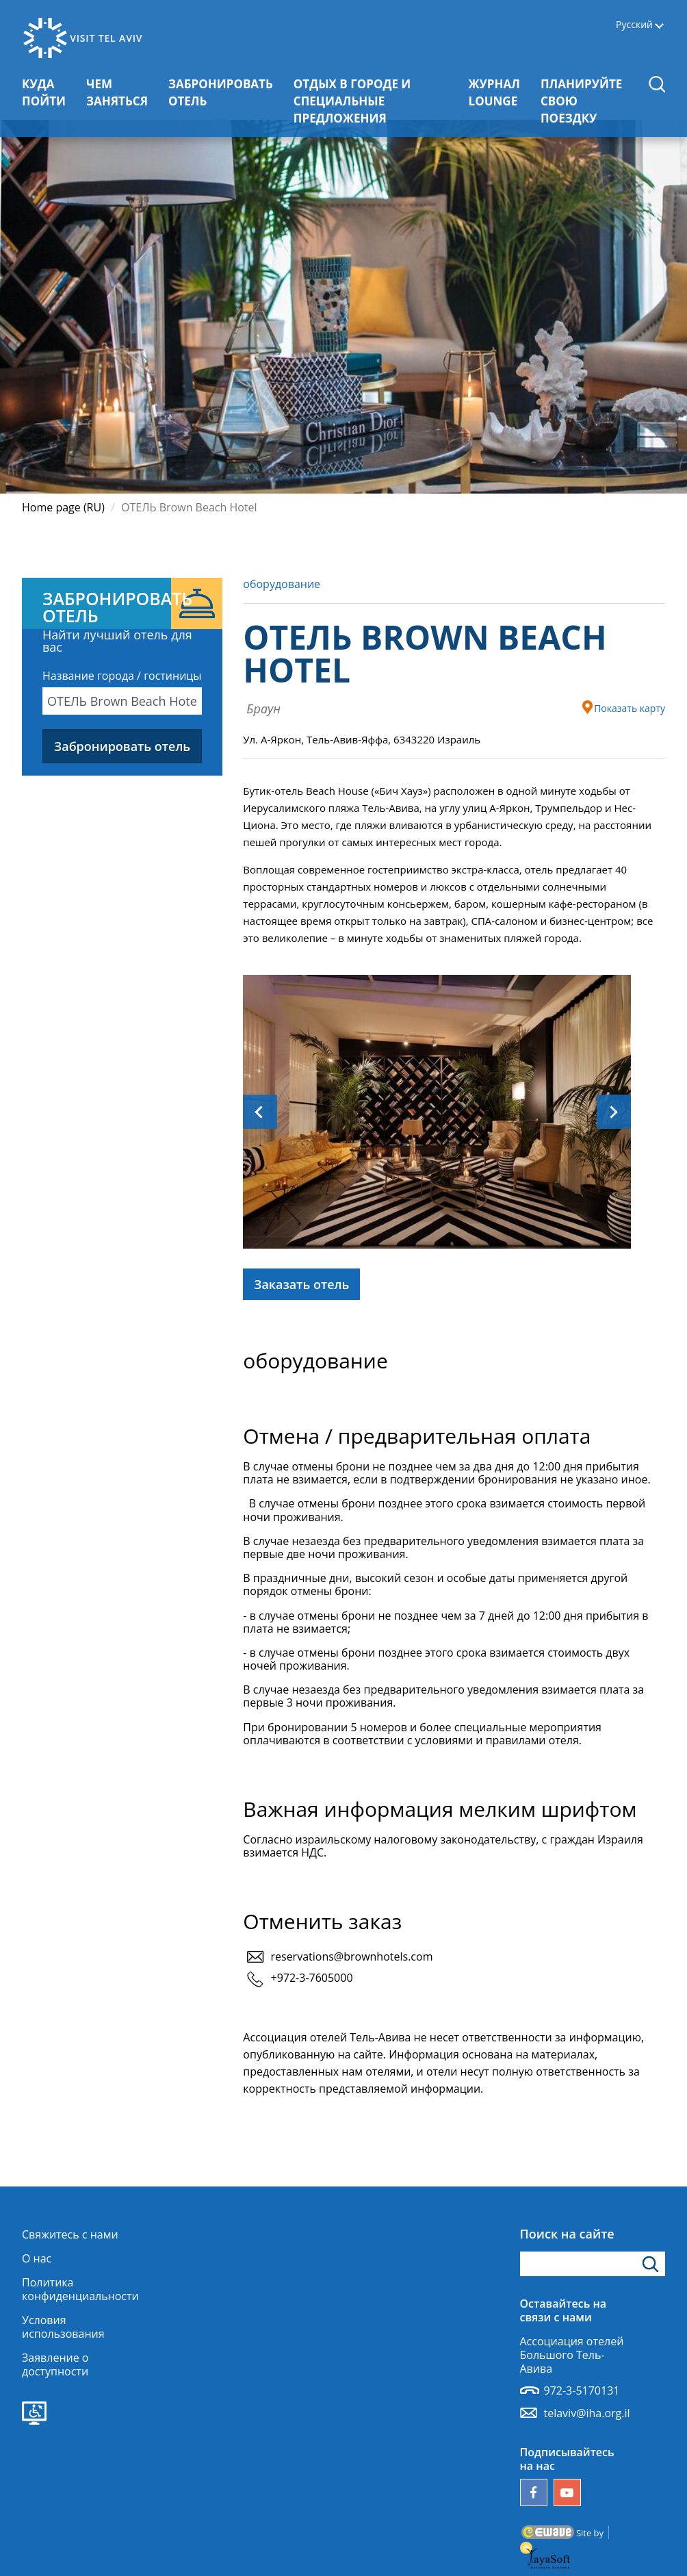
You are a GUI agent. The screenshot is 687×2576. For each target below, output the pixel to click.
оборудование (281, 583)
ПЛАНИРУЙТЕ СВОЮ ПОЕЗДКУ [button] (589, 101)
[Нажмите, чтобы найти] (652, 2264)
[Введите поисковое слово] (593, 2264)
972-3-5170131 (582, 2390)
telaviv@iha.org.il (587, 2413)
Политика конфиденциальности (80, 2289)
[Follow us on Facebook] (533, 2492)
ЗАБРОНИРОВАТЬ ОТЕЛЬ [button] (220, 92)
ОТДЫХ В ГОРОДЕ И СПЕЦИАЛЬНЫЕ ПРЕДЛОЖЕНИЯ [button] (371, 101)
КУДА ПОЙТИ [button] (49, 92)
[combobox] (122, 701)
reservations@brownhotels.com (351, 1956)
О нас (36, 2258)
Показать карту (622, 707)
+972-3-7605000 (311, 1977)
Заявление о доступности (55, 2364)
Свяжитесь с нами (70, 2234)
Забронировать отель (122, 746)
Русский (634, 25)
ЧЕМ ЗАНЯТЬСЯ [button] (122, 92)
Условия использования (63, 2326)
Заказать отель (301, 1284)
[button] (656, 84)
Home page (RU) (63, 507)
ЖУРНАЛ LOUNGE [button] (499, 92)
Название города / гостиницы (122, 675)
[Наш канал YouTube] (567, 2492)
